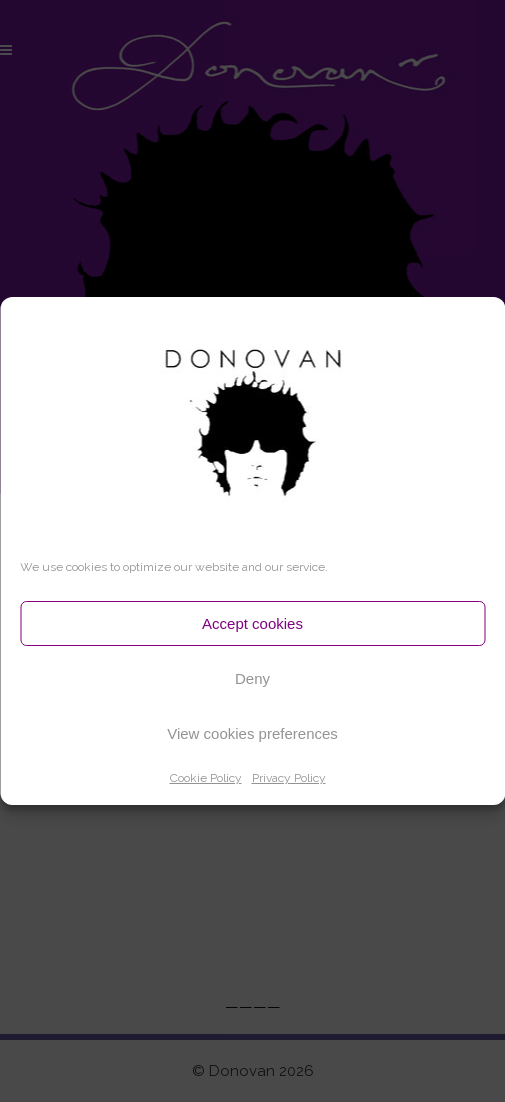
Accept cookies (252, 623)
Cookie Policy (206, 778)
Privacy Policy (289, 778)
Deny (252, 678)
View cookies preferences (252, 733)
